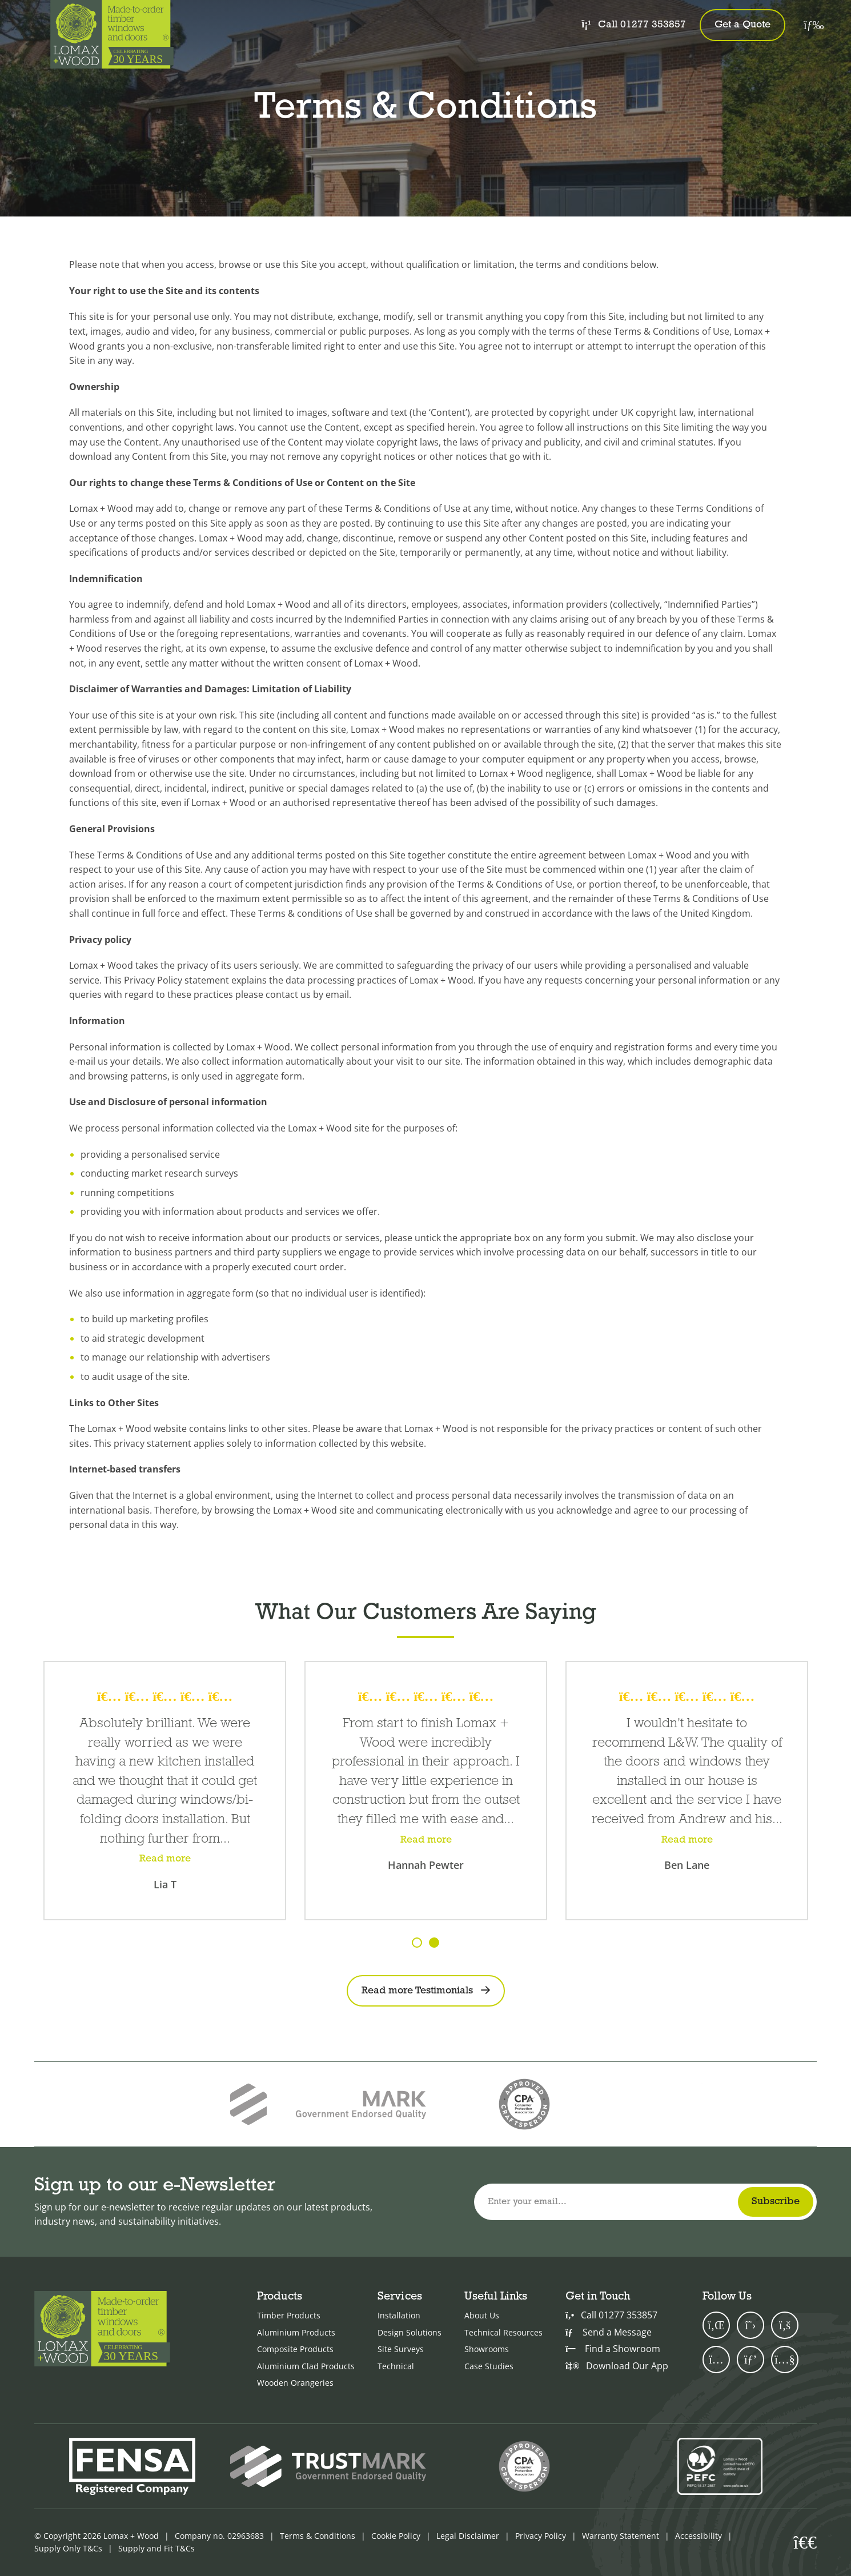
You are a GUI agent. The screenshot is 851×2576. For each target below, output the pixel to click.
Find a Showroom (612, 2348)
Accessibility (698, 2535)
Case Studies (488, 2366)
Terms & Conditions (317, 2535)
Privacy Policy (540, 2535)
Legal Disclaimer (467, 2535)
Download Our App (616, 2366)
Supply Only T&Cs (68, 2548)
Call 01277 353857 (633, 24)
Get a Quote (742, 24)
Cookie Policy (395, 2535)
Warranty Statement (620, 2535)
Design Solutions (409, 2332)
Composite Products (295, 2349)
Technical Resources (503, 2332)
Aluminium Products (296, 2332)
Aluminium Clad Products (306, 2366)
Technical (396, 2366)
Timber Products (288, 2315)
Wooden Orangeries (295, 2382)
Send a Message (608, 2332)
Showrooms (486, 2349)
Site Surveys (401, 2349)
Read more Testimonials (417, 1990)
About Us (481, 2315)
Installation (399, 2315)
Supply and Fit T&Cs (156, 2548)
